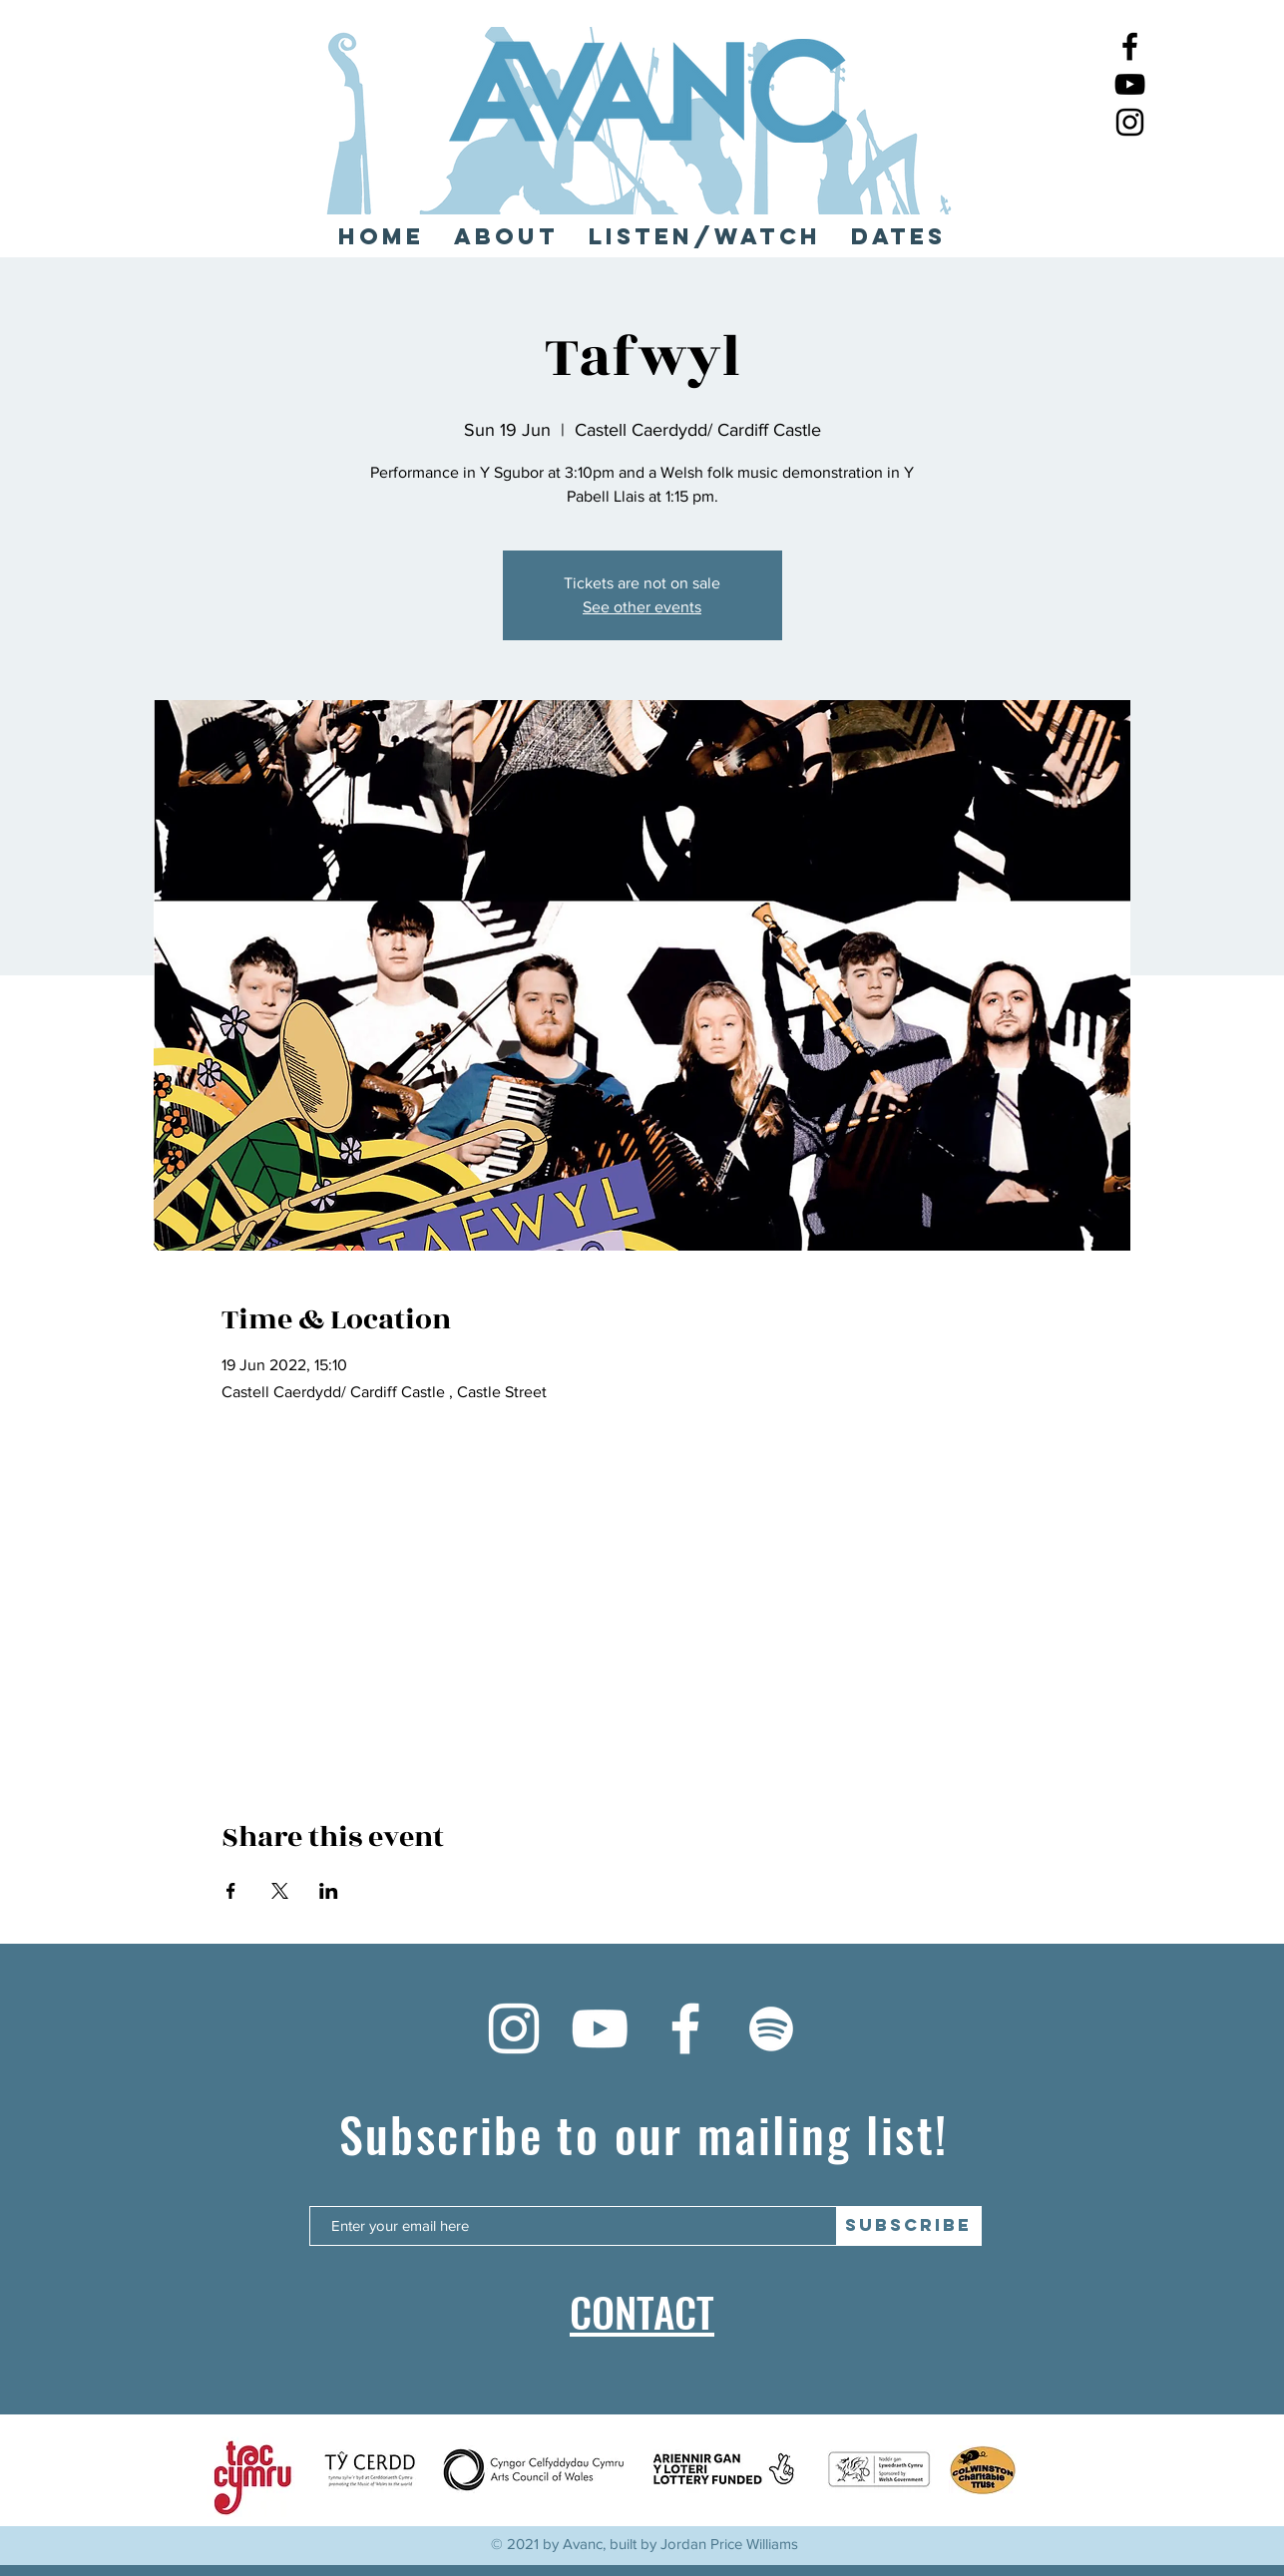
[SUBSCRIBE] (909, 2226)
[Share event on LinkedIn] (328, 1891)
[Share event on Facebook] (230, 1891)
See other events (642, 606)
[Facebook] (1129, 46)
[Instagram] (1129, 122)
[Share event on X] (279, 1891)
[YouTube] (1129, 84)
